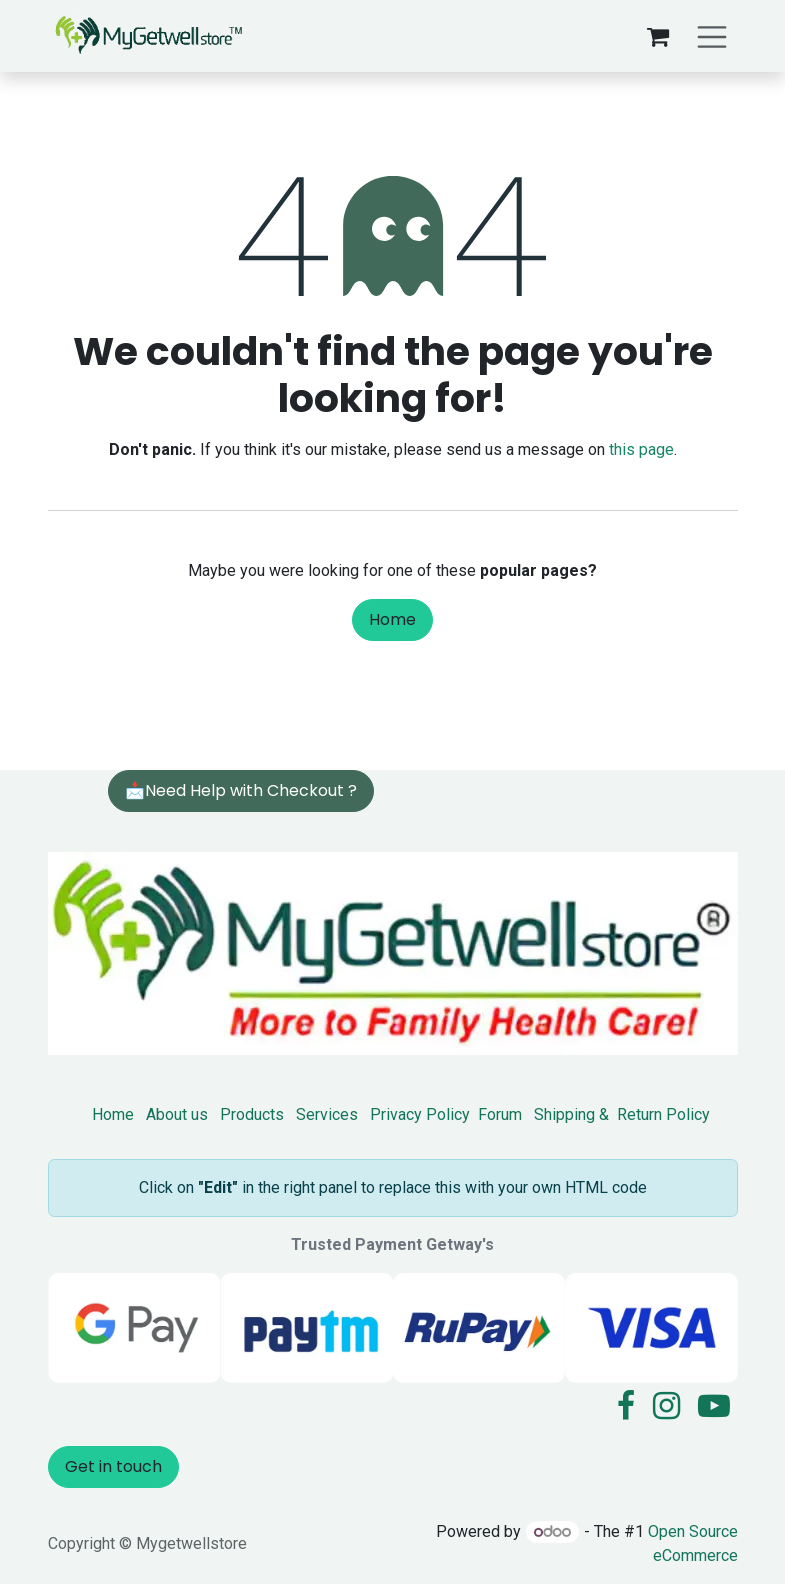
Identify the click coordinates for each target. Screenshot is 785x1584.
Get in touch (113, 1466)
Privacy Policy (420, 1114)
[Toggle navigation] (712, 35)
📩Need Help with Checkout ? (241, 790)
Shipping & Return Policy (622, 1114)
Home (392, 619)
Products (252, 1114)
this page (641, 449)
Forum (500, 1114)
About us (177, 1114)
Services (327, 1114)
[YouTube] (714, 1406)
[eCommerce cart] (658, 36)
